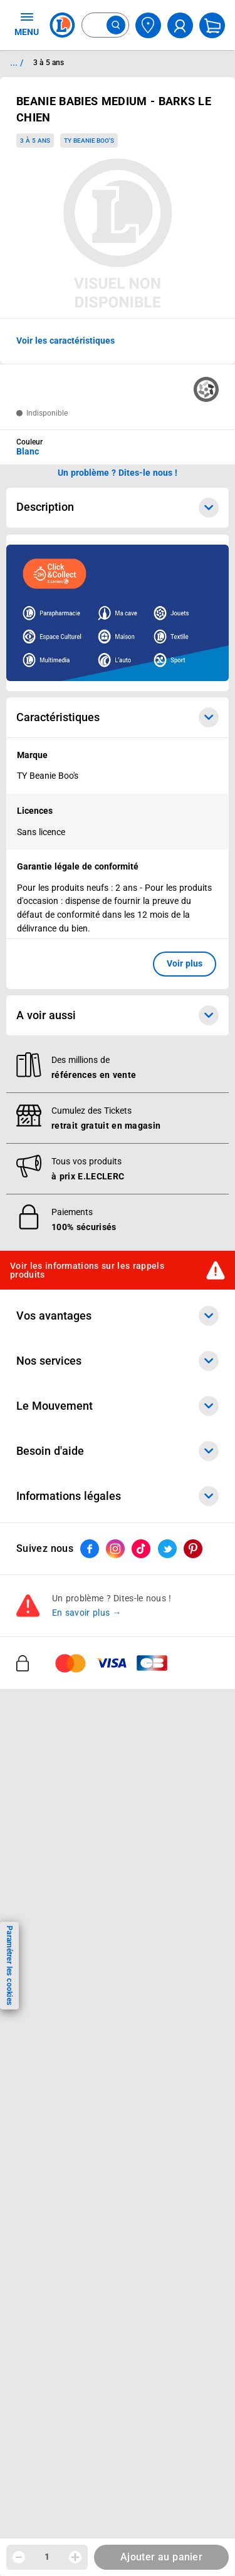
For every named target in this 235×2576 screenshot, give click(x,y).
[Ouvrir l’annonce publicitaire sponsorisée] (117, 613)
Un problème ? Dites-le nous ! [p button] (118, 472)
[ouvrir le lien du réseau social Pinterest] (193, 1548)
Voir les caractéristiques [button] (65, 341)
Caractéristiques (117, 717)
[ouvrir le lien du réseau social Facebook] (89, 1548)
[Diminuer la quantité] (19, 2557)
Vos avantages (117, 1316)
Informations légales (117, 1496)
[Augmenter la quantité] (75, 2557)
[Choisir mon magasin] (148, 25)
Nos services (117, 1361)
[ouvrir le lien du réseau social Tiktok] (141, 1548)
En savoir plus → (87, 1613)
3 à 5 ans (35, 140)
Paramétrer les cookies (9, 1965)
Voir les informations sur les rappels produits (87, 1270)
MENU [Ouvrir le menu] (26, 24)
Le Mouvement (117, 1406)
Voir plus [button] (184, 963)
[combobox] (105, 25)
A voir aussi (117, 1015)
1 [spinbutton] (47, 2557)
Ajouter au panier (161, 2557)
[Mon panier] (212, 25)
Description (117, 508)
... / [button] (16, 63)
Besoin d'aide (117, 1451)
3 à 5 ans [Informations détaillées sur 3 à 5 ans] (48, 62)
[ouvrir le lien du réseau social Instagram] (115, 1548)
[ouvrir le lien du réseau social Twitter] (167, 1548)
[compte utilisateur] (180, 25)
